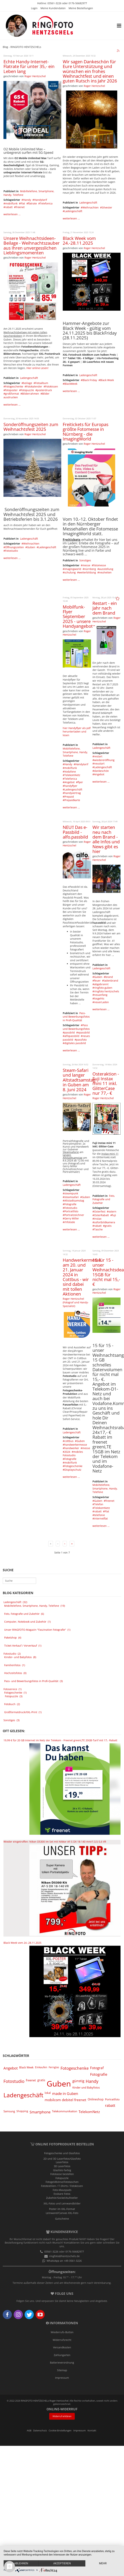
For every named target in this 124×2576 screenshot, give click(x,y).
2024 (67, 1451)
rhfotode (69, 1222)
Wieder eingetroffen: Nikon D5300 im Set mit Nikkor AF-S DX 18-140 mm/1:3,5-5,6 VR (54, 1841)
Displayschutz (72, 1469)
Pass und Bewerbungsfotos (76, 1027)
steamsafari (71, 1197)
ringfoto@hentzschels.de (64, 2256)
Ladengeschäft (88, 202)
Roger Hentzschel (35, 76)
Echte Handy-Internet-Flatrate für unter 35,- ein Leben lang (29, 66)
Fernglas (54, 2067)
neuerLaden (101, 1002)
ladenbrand (111, 980)
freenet (20, 207)
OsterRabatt (101, 1215)
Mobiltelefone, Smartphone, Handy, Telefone (75, 752)
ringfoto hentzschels (106, 991)
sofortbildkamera (104, 1222)
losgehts (99, 998)
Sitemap (62, 2370)
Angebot (69, 782)
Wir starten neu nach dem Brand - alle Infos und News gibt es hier (106, 839)
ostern (112, 1211)
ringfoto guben (103, 987)
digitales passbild (75, 1043)
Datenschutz (40, 2430)
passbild (69, 1032)
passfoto (81, 1039)
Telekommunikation (64, 2111)
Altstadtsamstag (74, 1200)
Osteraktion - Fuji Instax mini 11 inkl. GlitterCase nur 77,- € (105, 1083)
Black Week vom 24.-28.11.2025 (79, 240)
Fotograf (97, 2067)
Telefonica (46, 203)
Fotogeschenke (14, 386)
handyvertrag (72, 793)
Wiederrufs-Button (62, 2332)
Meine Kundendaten (53, 8)
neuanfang (100, 995)
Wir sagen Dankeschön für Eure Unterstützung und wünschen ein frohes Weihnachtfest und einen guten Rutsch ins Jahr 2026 (90, 71)
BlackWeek (70, 383)
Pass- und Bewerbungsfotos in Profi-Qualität (76, 1016)
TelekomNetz (72, 775)
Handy (27, 200)
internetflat (101, 1518)
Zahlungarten (62, 2355)
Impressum (62, 2377)
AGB (29, 2430)
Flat (23, 203)
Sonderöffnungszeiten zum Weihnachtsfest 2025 (30, 426)
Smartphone (40, 2111)
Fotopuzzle (27, 390)
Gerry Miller (71, 1218)
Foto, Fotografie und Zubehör (103, 1199)
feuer (97, 980)
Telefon (98, 1504)
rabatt (9, 207)
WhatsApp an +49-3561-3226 (64, 2260)
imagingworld (72, 569)
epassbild (84, 1032)
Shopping (22, 2111)
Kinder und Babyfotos (86, 2087)
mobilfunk (11, 203)
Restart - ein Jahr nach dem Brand (104, 608)
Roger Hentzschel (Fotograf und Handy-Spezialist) (76, 1302)
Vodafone (70, 771)
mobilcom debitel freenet (65, 2099)
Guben (31, 547)
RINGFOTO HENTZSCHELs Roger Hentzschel (44, 2400)
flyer (80, 782)
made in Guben (65, 2093)
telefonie (99, 1515)
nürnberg (90, 569)
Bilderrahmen (30, 393)
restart (98, 756)
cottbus (68, 1441)
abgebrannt (101, 984)
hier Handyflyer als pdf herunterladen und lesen (77, 731)
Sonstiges (85, 560)
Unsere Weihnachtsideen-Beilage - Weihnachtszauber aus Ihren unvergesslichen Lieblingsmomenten (31, 245)
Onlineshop (96, 2099)
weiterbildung (87, 572)
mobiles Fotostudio (73, 1453)
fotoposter (11, 390)
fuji (114, 1215)
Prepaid (69, 796)
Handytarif (40, 200)
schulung (70, 572)
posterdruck (44, 390)
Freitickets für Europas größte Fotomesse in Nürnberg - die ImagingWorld (85, 431)
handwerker (71, 1448)
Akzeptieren (63, 2557)
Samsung (9, 2111)
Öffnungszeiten (14, 547)
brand (109, 977)
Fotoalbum (41, 383)
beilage (27, 383)
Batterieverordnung (62, 2362)
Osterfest (99, 1211)
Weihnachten (90, 207)
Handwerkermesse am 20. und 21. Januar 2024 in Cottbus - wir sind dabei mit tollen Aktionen (82, 1277)
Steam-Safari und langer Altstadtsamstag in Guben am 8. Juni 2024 (79, 1080)
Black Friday (89, 380)
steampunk (71, 1193)
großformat (12, 393)
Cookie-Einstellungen (60, 2430)
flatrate (32, 203)
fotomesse (99, 565)
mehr (21, 2563)
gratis (108, 1225)
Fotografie (70, 1204)
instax (97, 1218)
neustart (99, 763)
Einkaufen (41, 2067)
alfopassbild (71, 1036)
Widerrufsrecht (62, 2340)
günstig (78, 2080)
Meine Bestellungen (81, 8)
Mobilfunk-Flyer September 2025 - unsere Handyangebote (79, 616)
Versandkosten (62, 2347)
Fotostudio (11, 550)
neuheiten (105, 572)
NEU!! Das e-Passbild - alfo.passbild (75, 832)
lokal (48, 2093)
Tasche (98, 1229)
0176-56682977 (78, 3)
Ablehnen (21, 2557)
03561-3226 (54, 3)
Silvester (107, 207)
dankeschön (101, 771)
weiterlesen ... (12, 214)
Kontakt (92, 2430)
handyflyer (70, 786)
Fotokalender (34, 386)
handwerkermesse (75, 1444)
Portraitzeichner (74, 1215)
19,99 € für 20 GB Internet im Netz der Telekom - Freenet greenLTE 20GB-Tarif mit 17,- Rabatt (60, 1740)
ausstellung (106, 569)
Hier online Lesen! (37, 368)
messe (86, 565)
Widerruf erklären (62, 2416)
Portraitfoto (71, 1211)
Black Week (107, 380)
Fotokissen (51, 386)
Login (34, 8)
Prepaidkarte (72, 800)
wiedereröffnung (104, 760)
